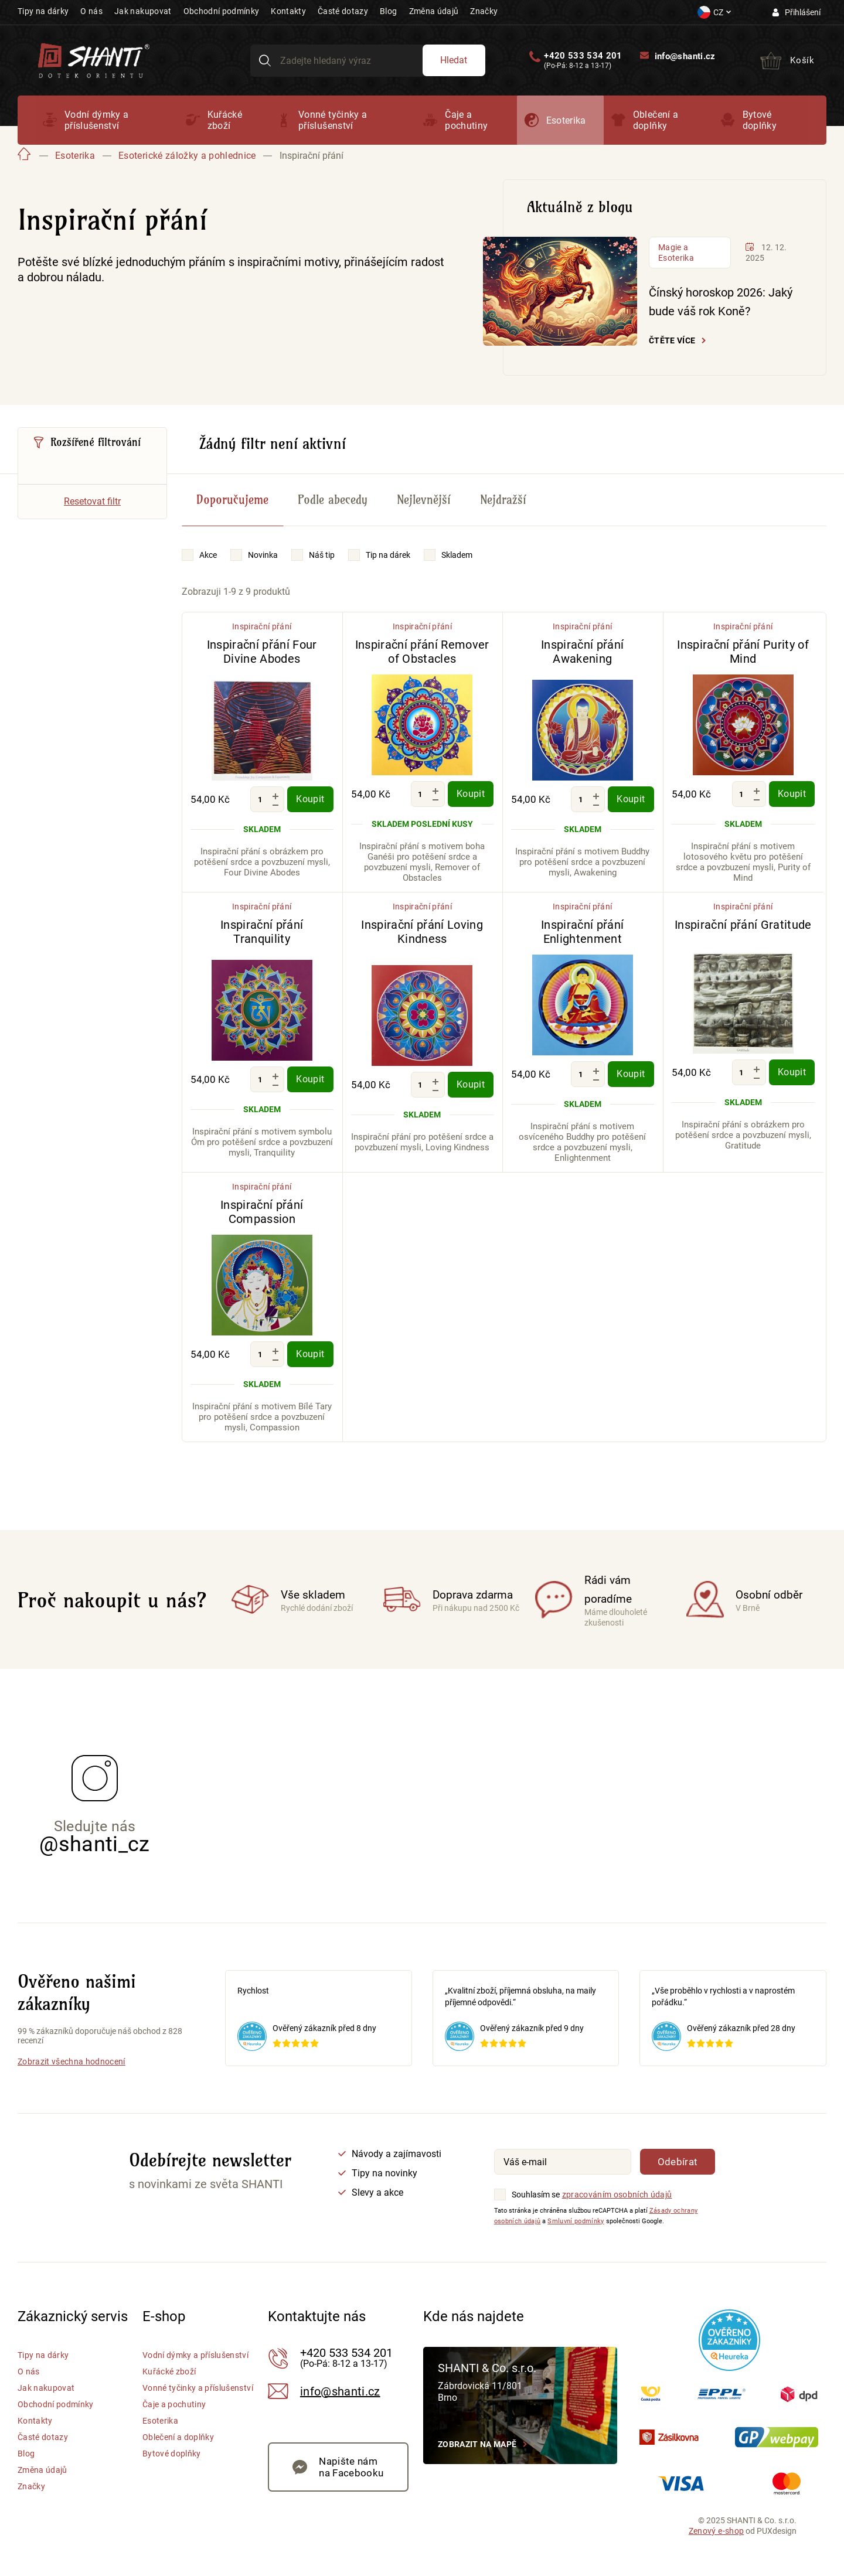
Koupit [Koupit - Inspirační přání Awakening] (631, 799)
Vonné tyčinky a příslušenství (332, 120)
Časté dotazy (343, 11)
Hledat (453, 60)
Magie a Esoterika (676, 253)
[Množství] (259, 799)
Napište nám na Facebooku (351, 2467)
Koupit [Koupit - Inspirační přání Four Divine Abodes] (310, 799)
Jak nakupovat (142, 11)
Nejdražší (503, 499)
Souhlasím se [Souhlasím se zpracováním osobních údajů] (536, 2194)
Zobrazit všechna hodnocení (71, 2061)
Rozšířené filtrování (95, 442)
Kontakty (288, 11)
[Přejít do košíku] (787, 60)
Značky (484, 11)
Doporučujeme (232, 499)
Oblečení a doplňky (655, 120)
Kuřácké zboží (224, 120)
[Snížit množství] (275, 804)
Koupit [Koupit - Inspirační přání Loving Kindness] (471, 1084)
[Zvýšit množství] (275, 796)
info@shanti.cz (685, 56)
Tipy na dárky (43, 11)
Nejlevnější (424, 499)
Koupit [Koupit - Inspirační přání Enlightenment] (631, 1073)
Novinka (263, 555)
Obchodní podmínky (221, 11)
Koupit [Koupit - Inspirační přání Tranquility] (310, 1079)
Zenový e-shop (716, 2531)
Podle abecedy (332, 499)
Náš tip (322, 555)
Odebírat (678, 2162)
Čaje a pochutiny (466, 120)
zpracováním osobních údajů (617, 2194)
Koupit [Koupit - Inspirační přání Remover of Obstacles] (471, 793)
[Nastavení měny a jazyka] (714, 12)
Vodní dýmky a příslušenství (96, 120)
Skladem (456, 555)
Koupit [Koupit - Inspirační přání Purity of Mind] (792, 793)
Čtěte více (672, 340)
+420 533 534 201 (583, 56)
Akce (208, 555)
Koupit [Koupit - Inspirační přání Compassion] (310, 1353)
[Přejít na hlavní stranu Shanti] (94, 59)
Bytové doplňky (760, 120)
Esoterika (566, 120)
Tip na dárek (388, 555)
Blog (388, 11)
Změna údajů (434, 11)
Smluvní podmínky (575, 2221)
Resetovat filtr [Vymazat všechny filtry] (92, 501)
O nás (91, 11)
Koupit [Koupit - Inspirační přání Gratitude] (792, 1072)
